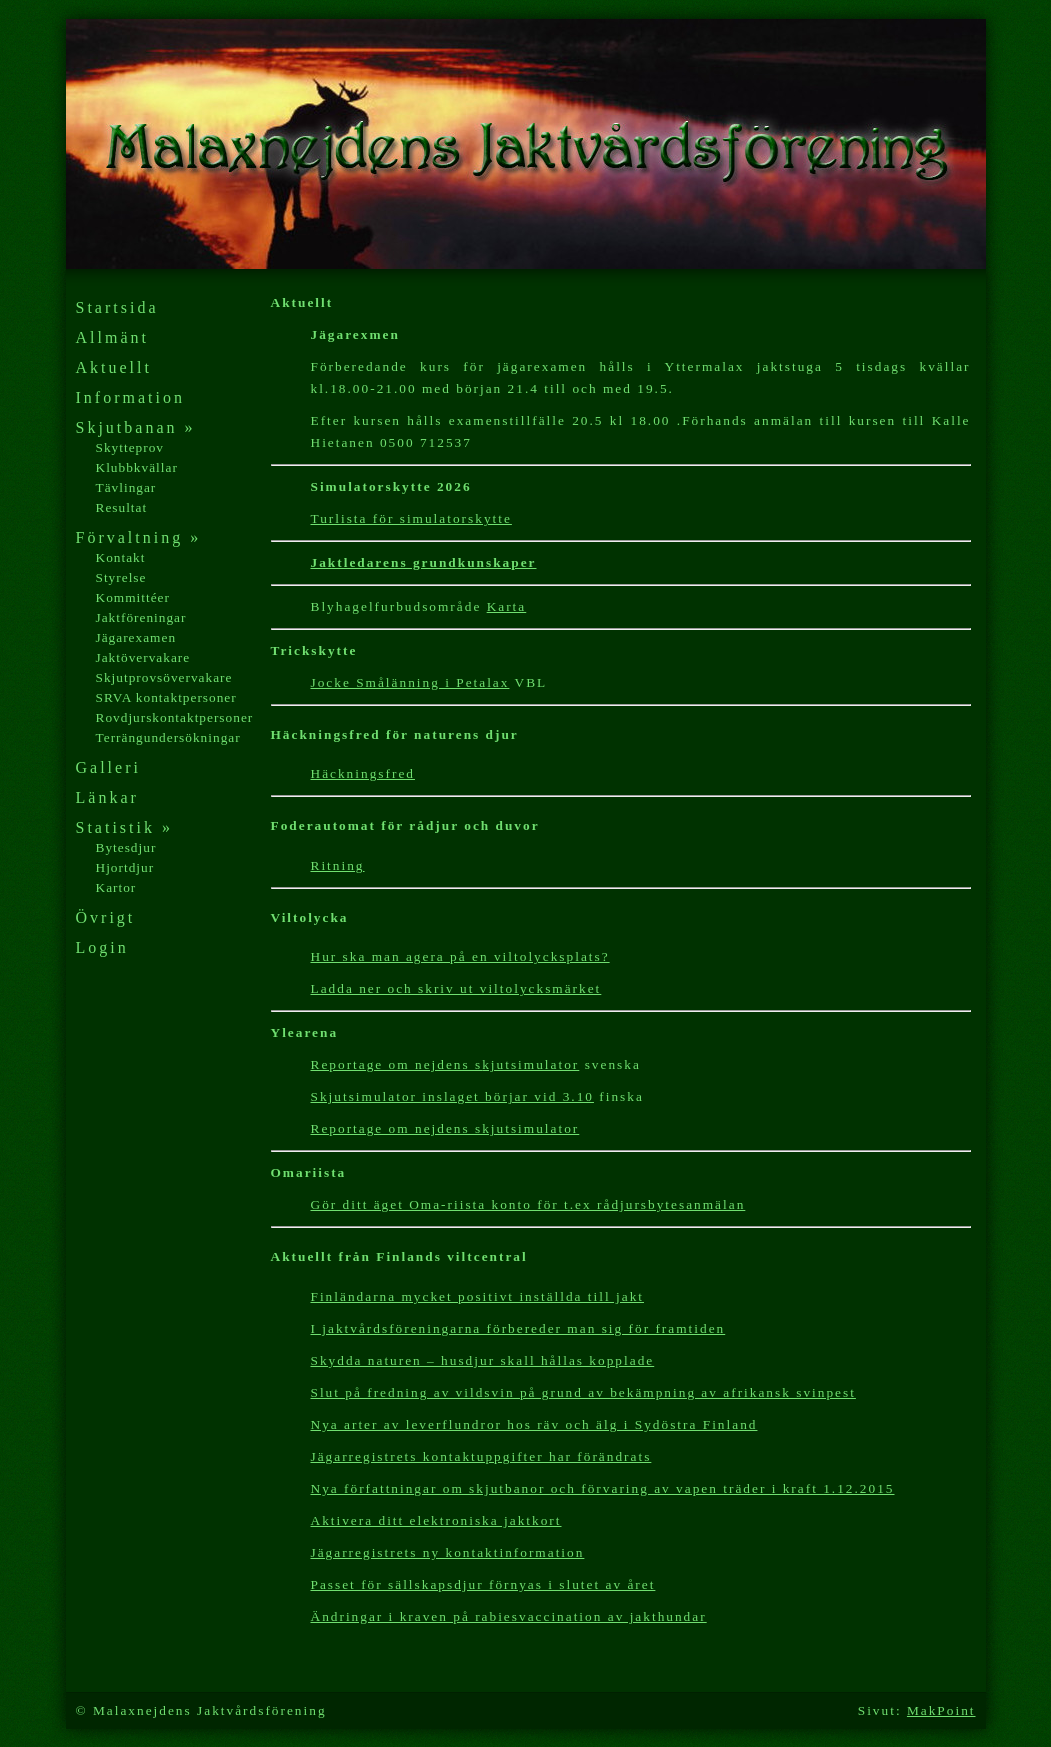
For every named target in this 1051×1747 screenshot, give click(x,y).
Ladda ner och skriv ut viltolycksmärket (456, 988)
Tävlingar (126, 487)
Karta (507, 606)
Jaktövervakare (143, 657)
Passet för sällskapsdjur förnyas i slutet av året (483, 1584)
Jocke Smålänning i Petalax (410, 682)
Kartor (116, 887)
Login (102, 947)
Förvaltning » (139, 537)
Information (130, 397)
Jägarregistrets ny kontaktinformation (448, 1552)
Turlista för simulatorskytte (411, 518)
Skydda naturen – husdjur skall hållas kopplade (483, 1360)
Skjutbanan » (136, 427)
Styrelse (121, 577)
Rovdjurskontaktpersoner (175, 717)
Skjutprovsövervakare (164, 677)
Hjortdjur (125, 867)
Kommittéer (133, 597)
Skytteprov (130, 447)
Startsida (117, 307)
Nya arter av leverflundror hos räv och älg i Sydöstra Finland (534, 1424)
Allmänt (112, 337)
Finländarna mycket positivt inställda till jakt (478, 1296)
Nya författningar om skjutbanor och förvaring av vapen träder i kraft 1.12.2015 (603, 1488)
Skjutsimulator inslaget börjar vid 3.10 (452, 1096)
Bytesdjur (126, 847)
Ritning (338, 865)
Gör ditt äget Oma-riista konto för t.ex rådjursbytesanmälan (528, 1204)
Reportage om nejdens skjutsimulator (445, 1128)
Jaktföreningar (141, 617)
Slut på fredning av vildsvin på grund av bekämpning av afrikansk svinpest (583, 1392)
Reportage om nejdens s (397, 1064)
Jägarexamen (136, 637)
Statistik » (124, 827)
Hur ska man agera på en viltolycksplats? (460, 956)
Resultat (122, 507)
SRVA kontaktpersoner (166, 697)
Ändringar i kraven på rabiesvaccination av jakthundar (509, 1616)
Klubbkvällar (137, 467)
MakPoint (941, 1710)
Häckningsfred (363, 773)
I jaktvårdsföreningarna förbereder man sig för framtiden (518, 1328)
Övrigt (106, 917)
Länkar (107, 797)
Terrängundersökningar (168, 737)
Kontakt (121, 557)
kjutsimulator (530, 1064)
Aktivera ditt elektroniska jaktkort (436, 1520)
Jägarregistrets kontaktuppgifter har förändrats (481, 1456)
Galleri (108, 767)
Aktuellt (114, 367)
